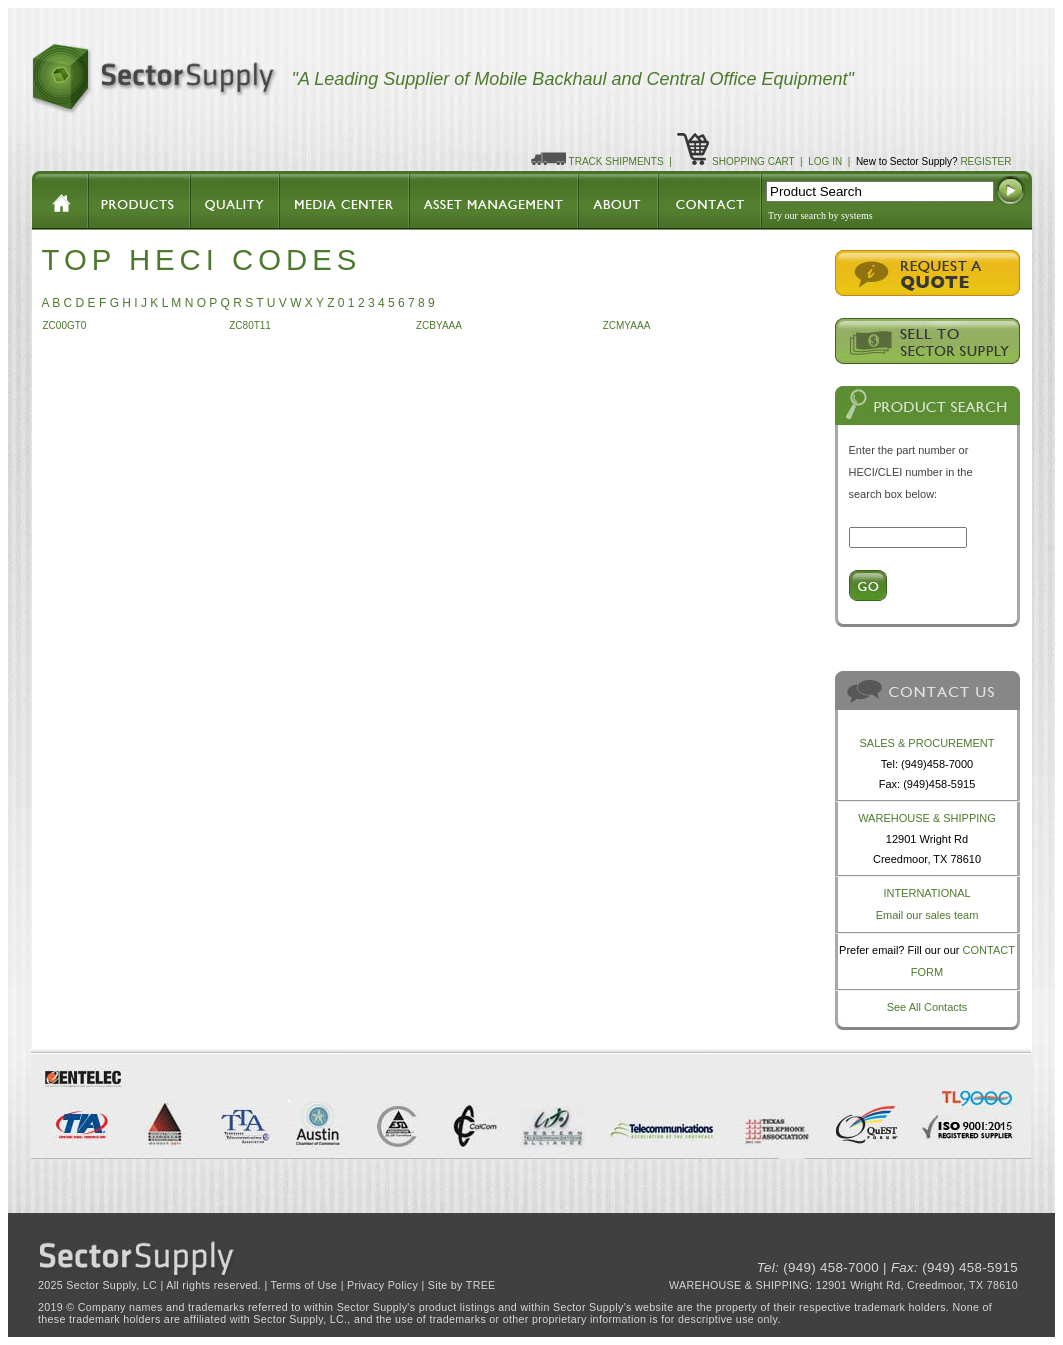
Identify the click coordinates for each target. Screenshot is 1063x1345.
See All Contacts (927, 1007)
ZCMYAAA (627, 325)
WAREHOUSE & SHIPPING (927, 818)
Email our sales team (927, 915)
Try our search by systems (820, 215)
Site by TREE (462, 1285)
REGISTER (985, 161)
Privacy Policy (382, 1285)
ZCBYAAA (439, 325)
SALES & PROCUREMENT (926, 743)
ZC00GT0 (65, 325)
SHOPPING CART (753, 161)
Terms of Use (304, 1285)
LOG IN (825, 161)
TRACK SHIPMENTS (616, 161)
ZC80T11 (250, 325)
